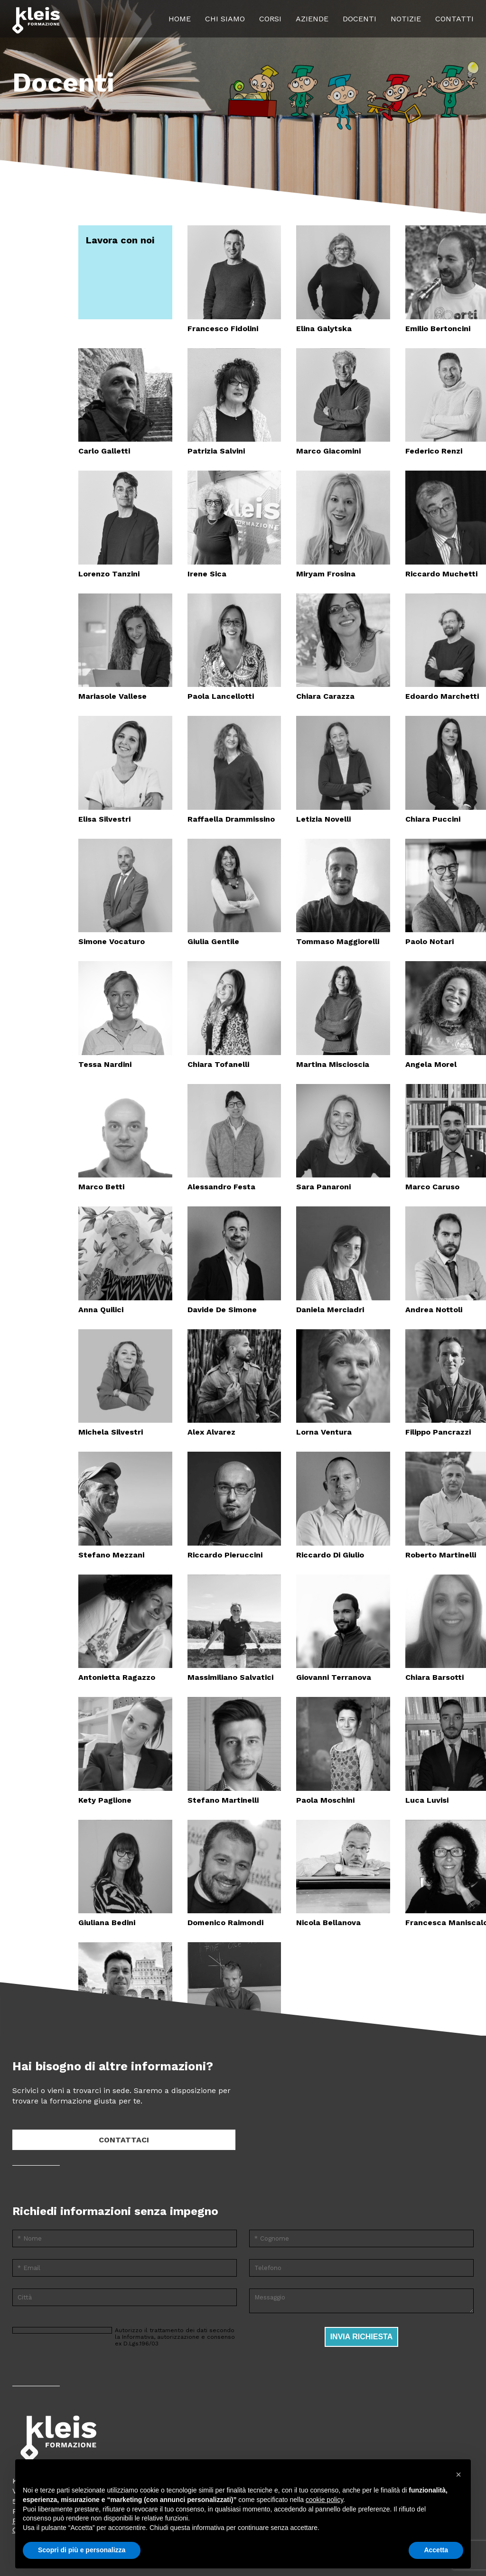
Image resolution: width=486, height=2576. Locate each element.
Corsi (270, 18)
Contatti (454, 18)
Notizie (406, 18)
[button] (458, 2474)
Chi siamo (225, 18)
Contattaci (124, 2139)
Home (179, 18)
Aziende (312, 18)
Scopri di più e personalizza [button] (81, 2550)
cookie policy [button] (324, 2499)
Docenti (359, 18)
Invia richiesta (361, 2337)
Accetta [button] (436, 2550)
